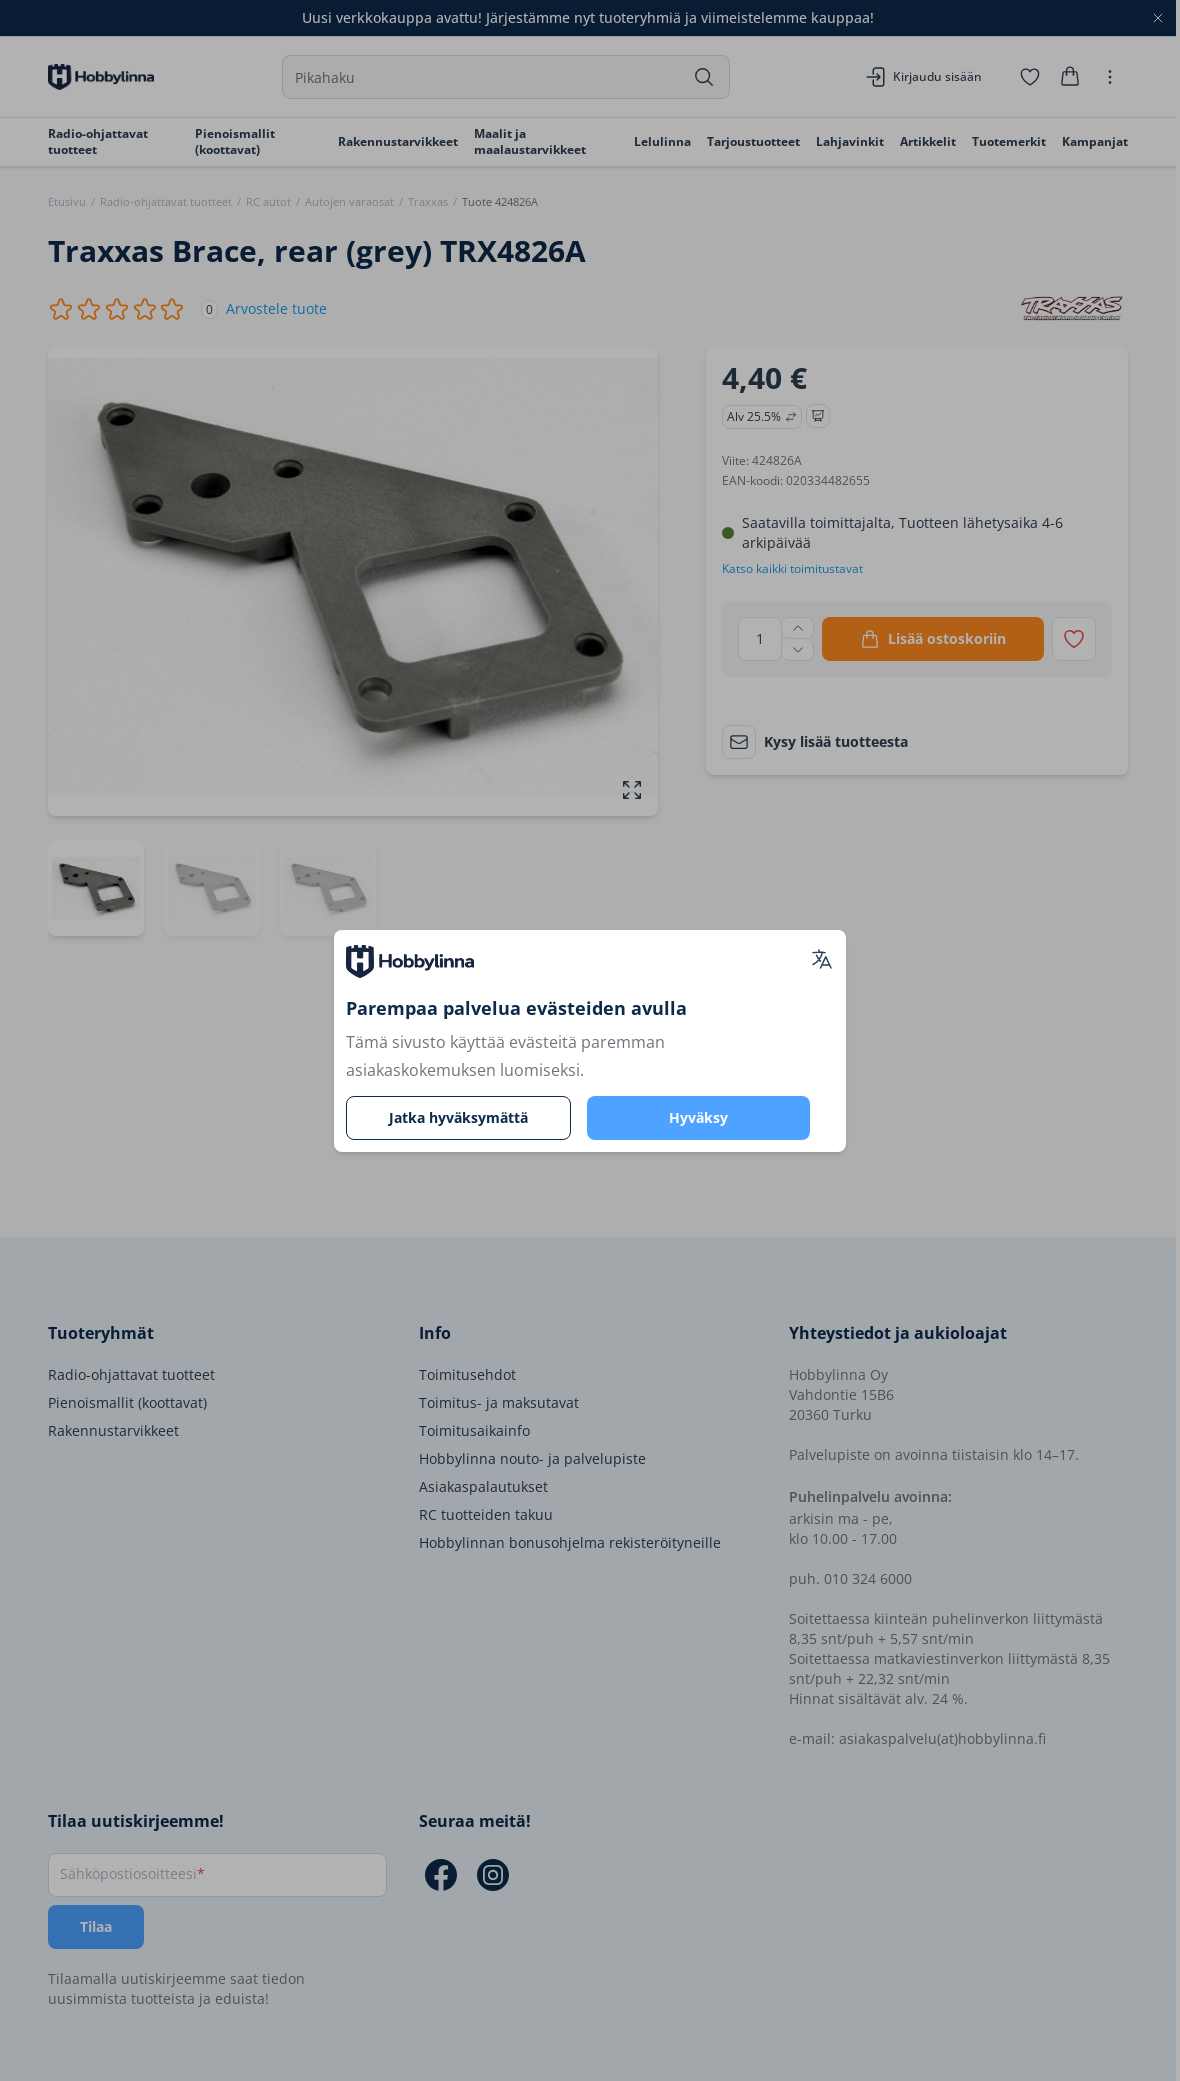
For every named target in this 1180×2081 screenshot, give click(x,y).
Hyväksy (698, 1117)
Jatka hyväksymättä (458, 1117)
